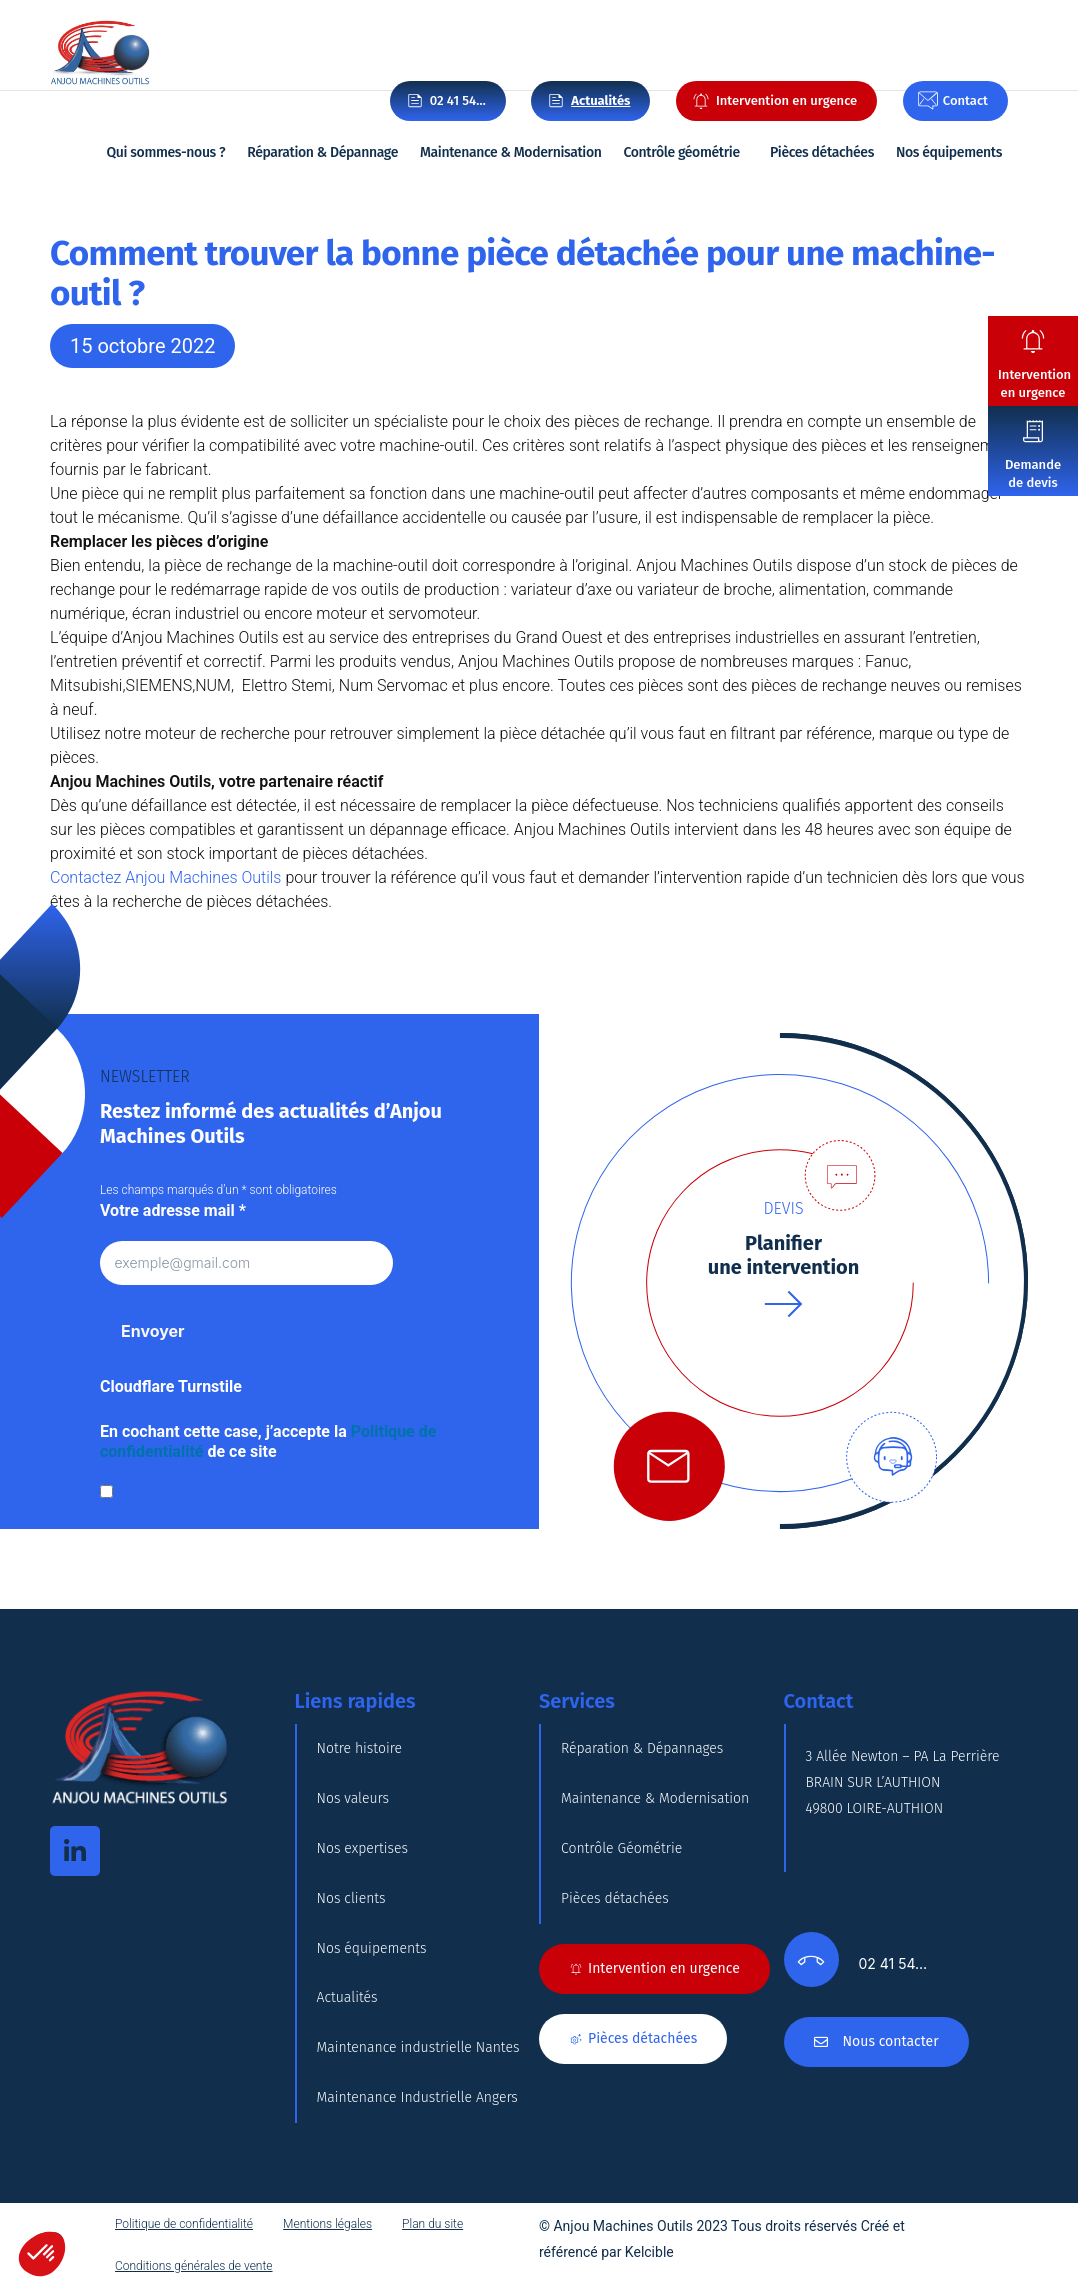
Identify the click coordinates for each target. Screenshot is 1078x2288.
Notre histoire (360, 1748)
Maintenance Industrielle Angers (417, 2098)
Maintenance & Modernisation (511, 152)
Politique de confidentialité (184, 2225)
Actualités (347, 1998)
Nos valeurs (353, 1798)
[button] (42, 2254)
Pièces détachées (822, 152)
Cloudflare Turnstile (171, 1386)
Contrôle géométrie (681, 152)
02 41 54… (458, 100)
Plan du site (432, 2225)
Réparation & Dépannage (322, 152)
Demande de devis (1033, 473)
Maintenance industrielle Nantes (418, 2048)
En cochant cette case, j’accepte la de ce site (268, 1441)
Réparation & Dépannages (642, 1748)
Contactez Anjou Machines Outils (165, 877)
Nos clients (351, 1898)
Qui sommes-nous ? (166, 152)
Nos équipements (949, 152)
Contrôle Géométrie (621, 1848)
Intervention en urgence (1034, 383)
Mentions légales (327, 2225)
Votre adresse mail (173, 1210)
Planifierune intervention (784, 1255)
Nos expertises (363, 1848)
